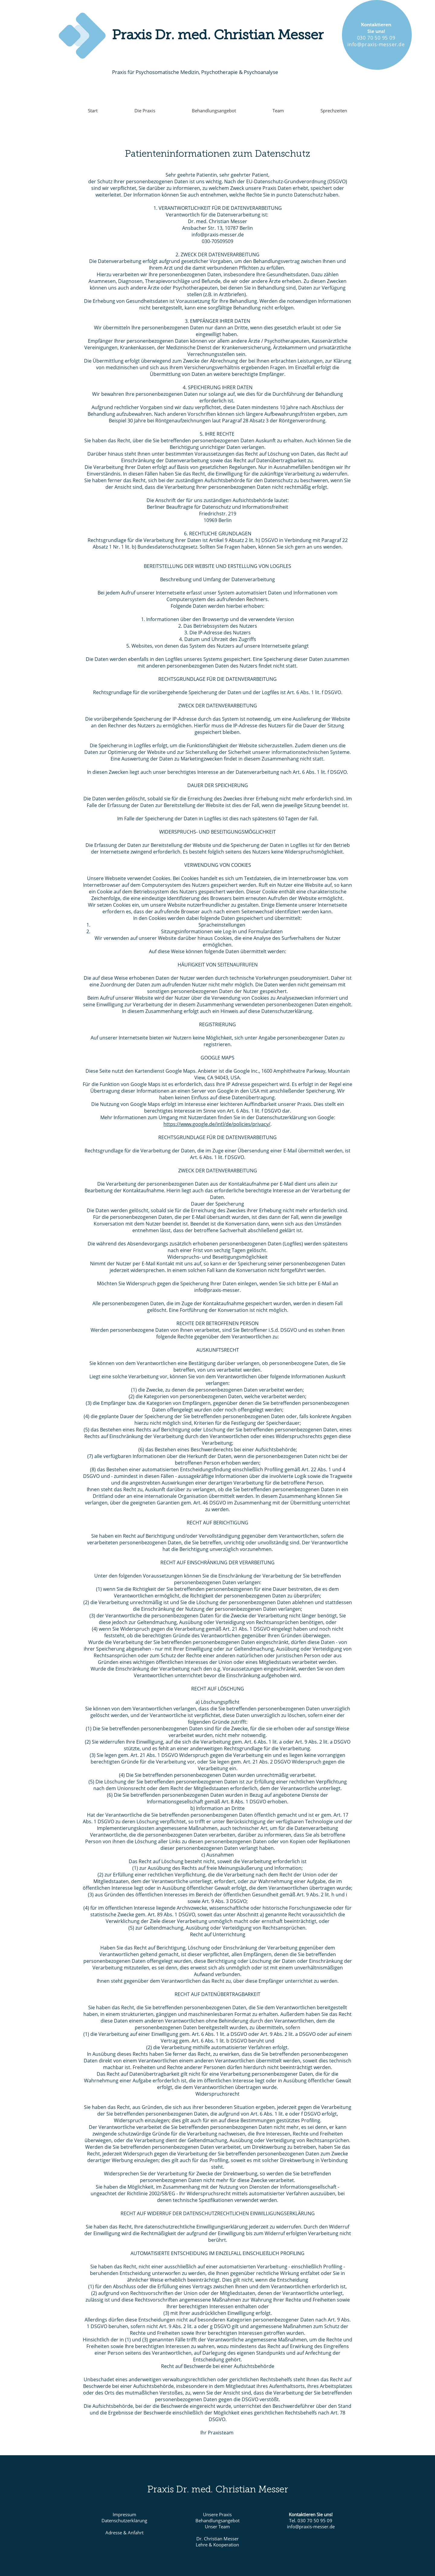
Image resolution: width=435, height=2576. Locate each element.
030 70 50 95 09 (376, 37)
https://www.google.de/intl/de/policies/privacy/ (216, 1124)
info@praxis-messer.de (218, 234)
